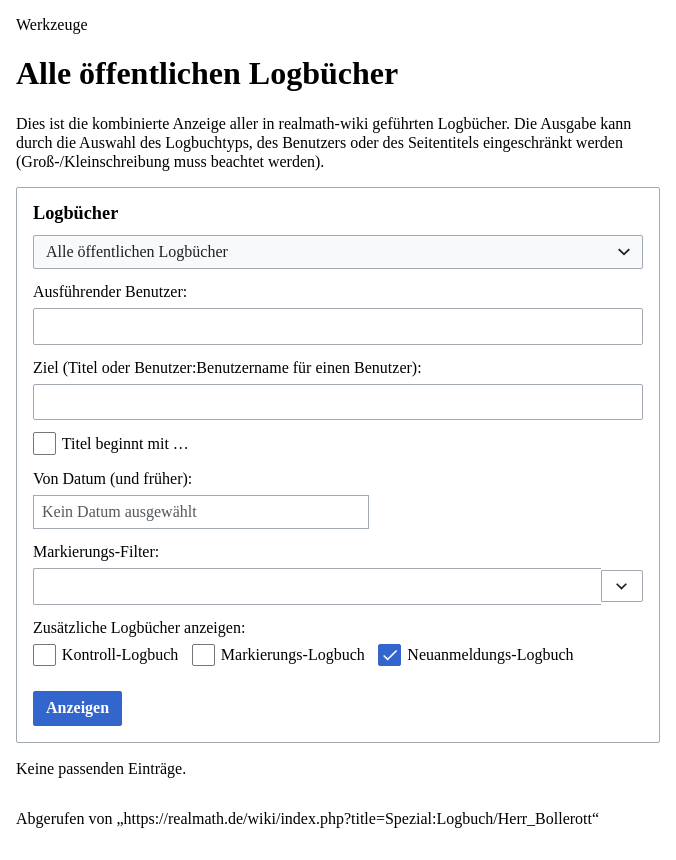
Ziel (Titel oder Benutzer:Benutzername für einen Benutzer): (227, 367)
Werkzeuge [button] (52, 24)
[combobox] (338, 252)
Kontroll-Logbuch (120, 654)
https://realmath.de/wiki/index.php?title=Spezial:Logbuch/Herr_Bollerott (358, 818)
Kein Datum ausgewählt (119, 511)
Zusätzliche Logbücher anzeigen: (139, 627)
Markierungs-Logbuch (293, 654)
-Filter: (96, 551)
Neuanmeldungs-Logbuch (490, 654)
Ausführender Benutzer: (110, 291)
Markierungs (74, 551)
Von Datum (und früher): (112, 478)
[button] (622, 586)
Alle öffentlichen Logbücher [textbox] (137, 251)
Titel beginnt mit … (125, 443)
